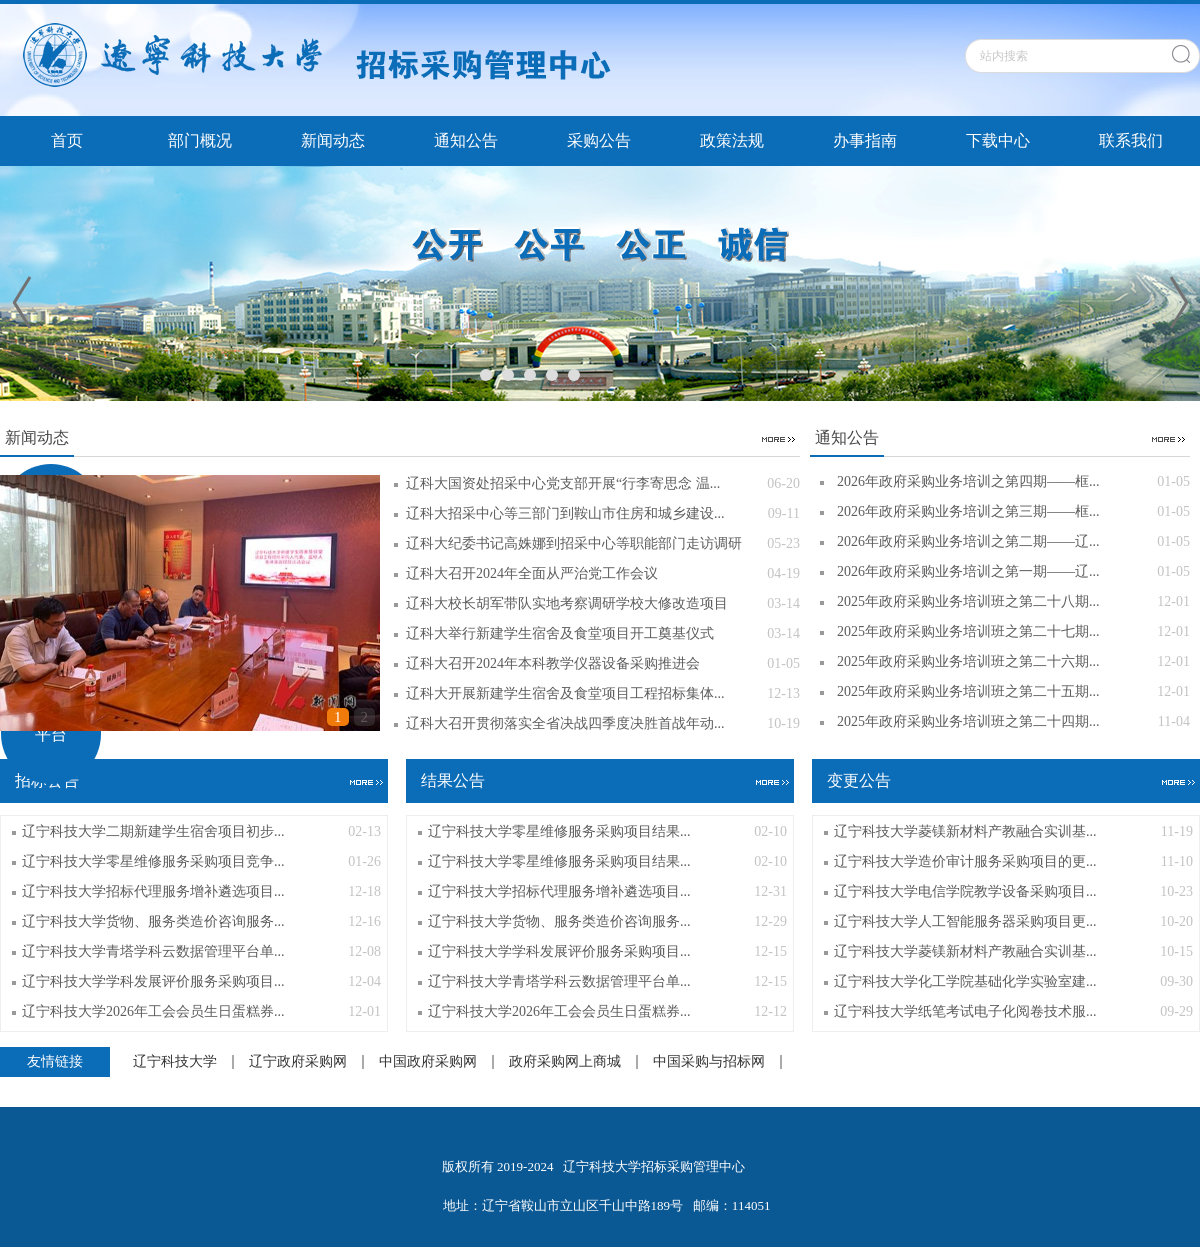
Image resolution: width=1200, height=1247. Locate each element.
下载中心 (998, 140)
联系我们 (1131, 140)
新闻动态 (333, 140)
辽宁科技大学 (175, 1062)
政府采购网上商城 (565, 1062)
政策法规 (732, 140)
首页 (67, 140)
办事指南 (865, 140)
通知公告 (466, 140)
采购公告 (599, 140)
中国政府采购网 (428, 1062)
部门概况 (200, 140)
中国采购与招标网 (709, 1062)
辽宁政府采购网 (298, 1062)
